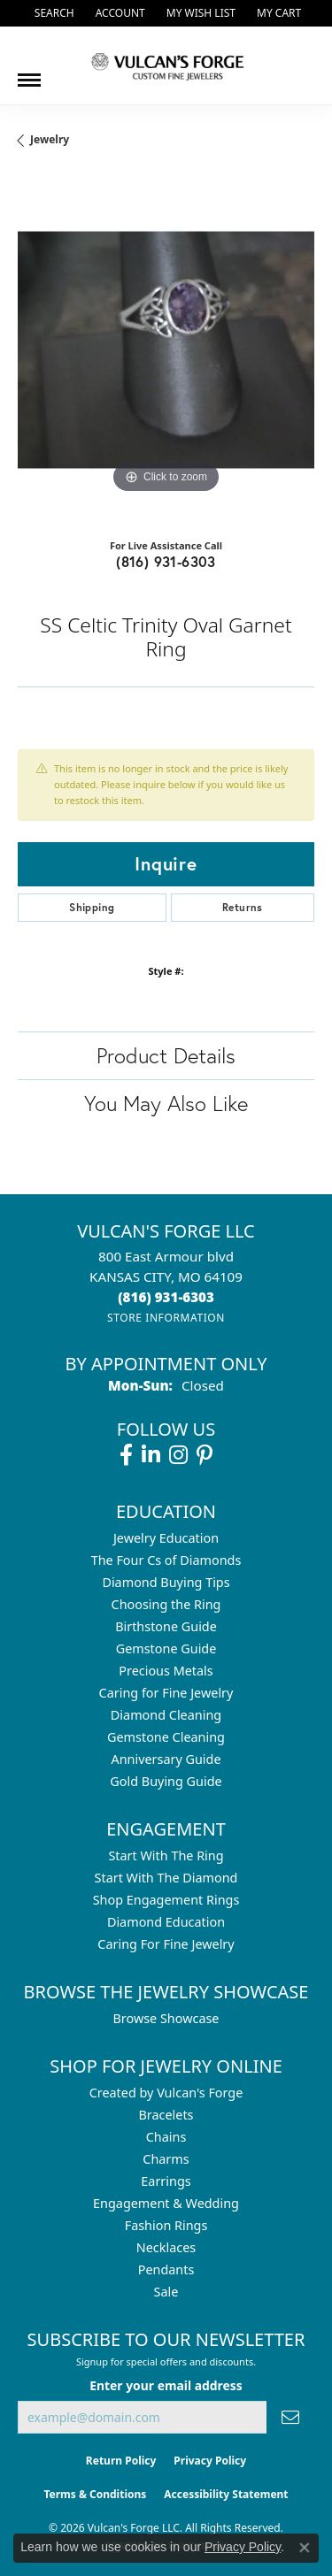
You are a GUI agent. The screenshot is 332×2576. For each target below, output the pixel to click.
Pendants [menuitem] (166, 2269)
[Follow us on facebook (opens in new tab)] (126, 1455)
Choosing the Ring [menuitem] (166, 1604)
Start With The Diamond (166, 1877)
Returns (242, 907)
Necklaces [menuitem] (166, 2247)
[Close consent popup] (304, 2547)
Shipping (91, 907)
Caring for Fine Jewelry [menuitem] (166, 1692)
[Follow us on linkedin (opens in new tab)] (151, 1455)
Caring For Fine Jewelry (165, 1944)
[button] (52, 13)
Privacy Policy (210, 2460)
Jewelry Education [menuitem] (166, 1538)
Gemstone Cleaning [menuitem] (166, 1737)
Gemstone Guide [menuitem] (166, 1648)
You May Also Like (166, 1103)
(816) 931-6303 (166, 561)
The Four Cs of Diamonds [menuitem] (166, 1560)
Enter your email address (166, 2385)
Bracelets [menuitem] (165, 2114)
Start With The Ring (165, 1855)
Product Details (166, 1055)
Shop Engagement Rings (166, 1899)
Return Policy (121, 2460)
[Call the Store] (166, 1297)
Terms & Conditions (94, 2494)
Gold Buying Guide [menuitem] (165, 1781)
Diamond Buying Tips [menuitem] (165, 1582)
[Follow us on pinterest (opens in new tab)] (204, 1455)
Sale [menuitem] (166, 2291)
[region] (166, 350)
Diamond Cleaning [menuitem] (166, 1714)
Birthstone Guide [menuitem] (166, 1626)
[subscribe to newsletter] (290, 2417)
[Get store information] (166, 1317)
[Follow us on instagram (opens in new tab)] (178, 1455)
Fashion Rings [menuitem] (166, 2225)
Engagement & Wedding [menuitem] (166, 2203)
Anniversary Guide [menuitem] (165, 1759)
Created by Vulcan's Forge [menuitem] (166, 2092)
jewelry (49, 139)
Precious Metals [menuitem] (165, 1670)
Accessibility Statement (226, 2494)
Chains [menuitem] (166, 2136)
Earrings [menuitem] (165, 2181)
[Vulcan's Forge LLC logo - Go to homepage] (166, 65)
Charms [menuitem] (166, 2158)
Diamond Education (166, 1921)
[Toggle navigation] (29, 73)
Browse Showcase (165, 2018)
